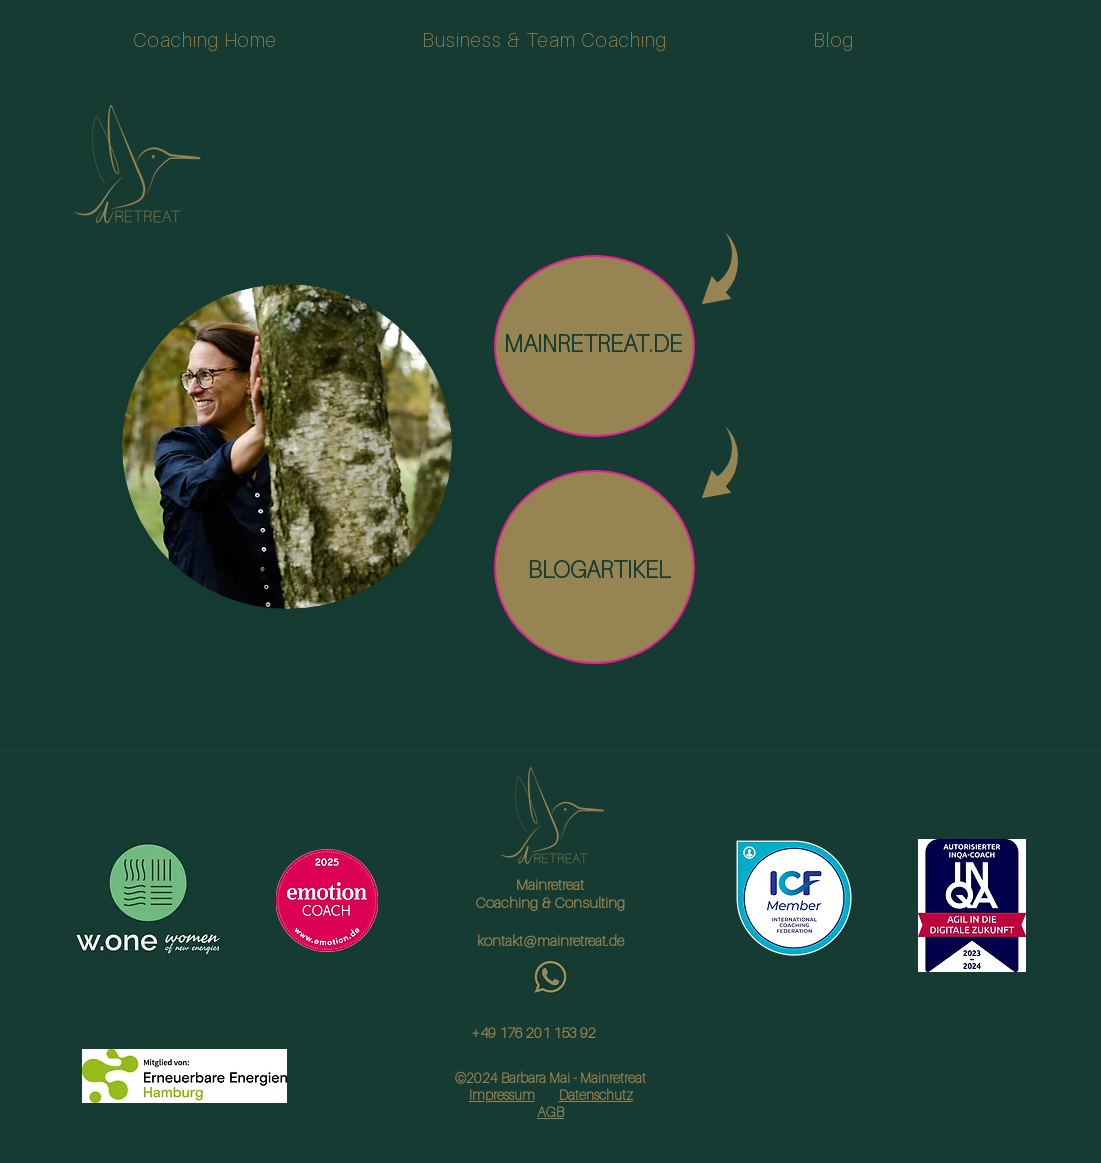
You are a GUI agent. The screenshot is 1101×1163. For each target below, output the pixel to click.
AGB (550, 1111)
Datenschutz (596, 1094)
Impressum (502, 1094)
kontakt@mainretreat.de (550, 940)
